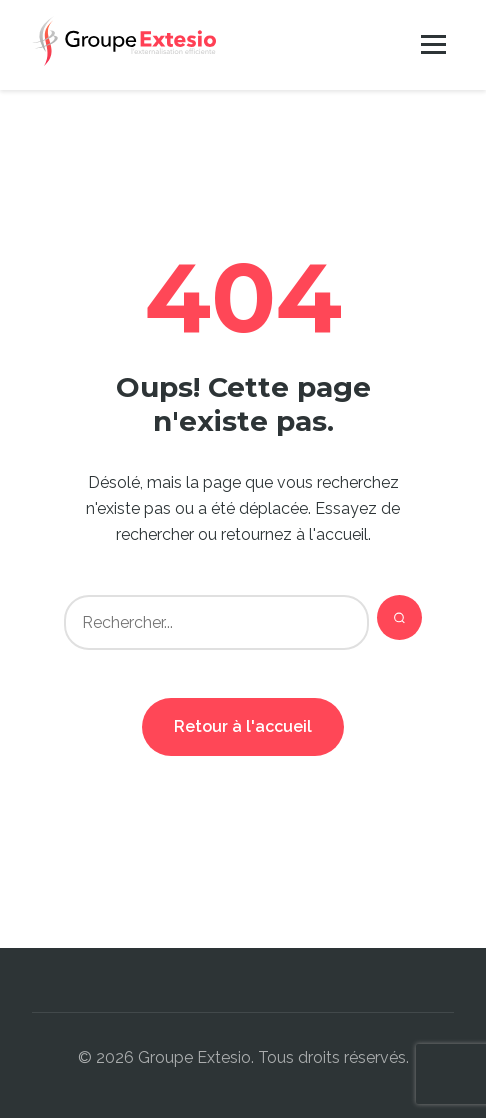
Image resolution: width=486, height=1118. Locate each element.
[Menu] (433, 44)
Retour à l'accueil (243, 726)
